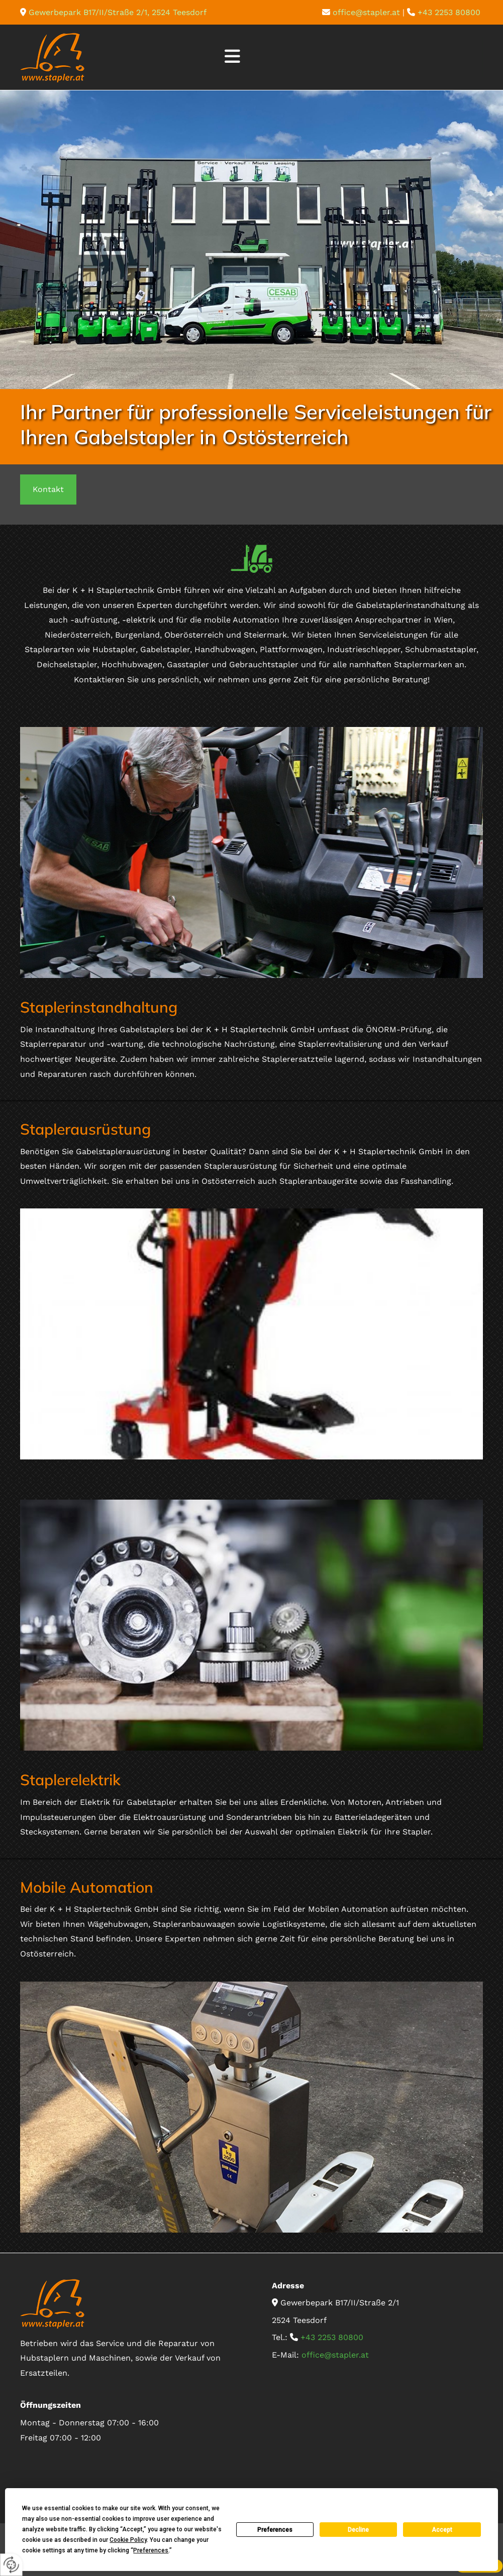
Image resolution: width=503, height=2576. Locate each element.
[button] (232, 57)
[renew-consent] (11, 2564)
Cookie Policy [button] (128, 2539)
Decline (358, 2529)
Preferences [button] (150, 2550)
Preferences (274, 2529)
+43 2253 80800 (450, 12)
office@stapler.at (366, 12)
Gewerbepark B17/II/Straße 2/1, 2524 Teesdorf (118, 12)
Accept (442, 2529)
